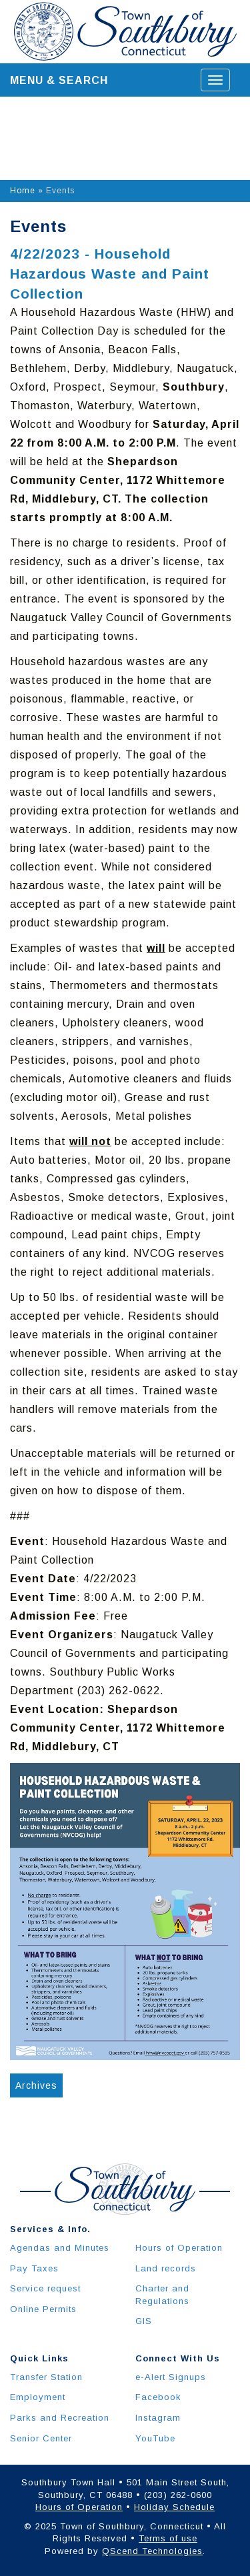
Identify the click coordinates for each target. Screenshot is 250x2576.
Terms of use (168, 2538)
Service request (45, 2288)
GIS (143, 2321)
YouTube (155, 2438)
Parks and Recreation (59, 2418)
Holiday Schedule (174, 2507)
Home (22, 190)
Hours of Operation (179, 2248)
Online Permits (43, 2309)
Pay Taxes (34, 2268)
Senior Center (41, 2438)
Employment (37, 2397)
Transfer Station (46, 2377)
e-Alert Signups (170, 2377)
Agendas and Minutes (59, 2248)
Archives (36, 2085)
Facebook (158, 2397)
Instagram (158, 2418)
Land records (165, 2268)
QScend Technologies (152, 2551)
